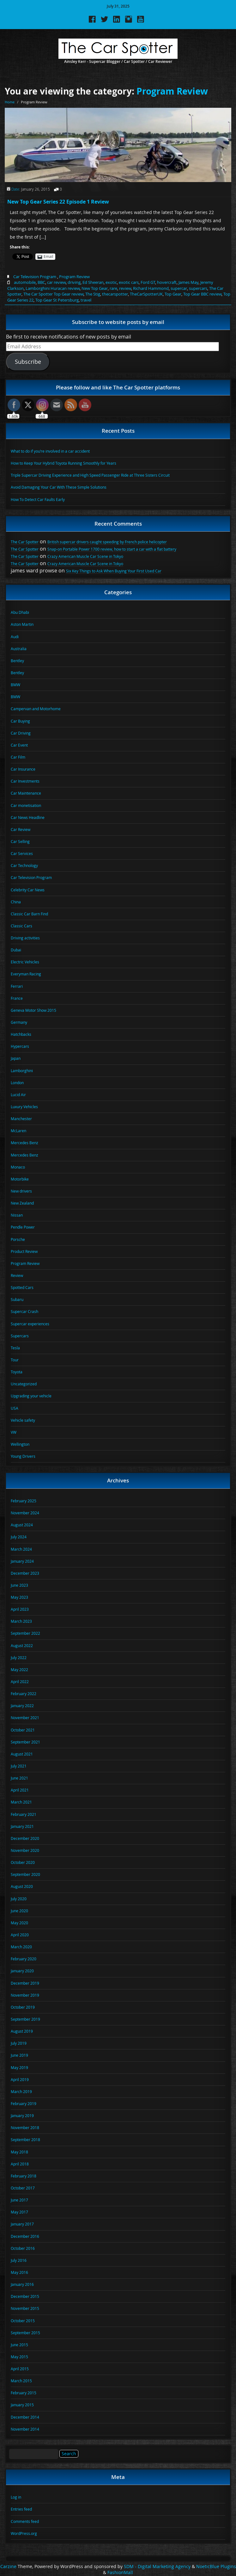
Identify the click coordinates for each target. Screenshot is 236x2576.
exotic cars (129, 282)
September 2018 (25, 2139)
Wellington (20, 1444)
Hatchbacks (21, 1034)
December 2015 (25, 2296)
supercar (179, 288)
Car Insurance (23, 769)
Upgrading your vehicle (31, 1395)
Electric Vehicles (25, 961)
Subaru (17, 1299)
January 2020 (22, 1970)
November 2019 (25, 1995)
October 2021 (23, 1729)
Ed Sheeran (93, 282)
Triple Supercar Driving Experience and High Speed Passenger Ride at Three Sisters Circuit (90, 475)
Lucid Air (18, 1094)
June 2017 (19, 2199)
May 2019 (19, 2067)
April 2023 (20, 1609)
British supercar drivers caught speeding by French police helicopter (107, 541)
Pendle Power (23, 1227)
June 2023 (19, 1585)
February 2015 (23, 2392)
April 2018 (20, 2163)
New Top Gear (95, 288)
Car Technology (24, 865)
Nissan (17, 1215)
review (125, 288)
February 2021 (23, 1814)
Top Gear (173, 294)
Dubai (16, 949)
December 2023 (25, 1573)
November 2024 (25, 1512)
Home (10, 102)
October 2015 (23, 2320)
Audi (15, 636)
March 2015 (21, 2380)
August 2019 (22, 2031)
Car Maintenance (26, 793)
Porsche (18, 1239)
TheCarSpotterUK (146, 294)
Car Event (19, 745)
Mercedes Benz (24, 1142)
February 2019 (23, 2103)
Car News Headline (28, 817)
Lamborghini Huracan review (53, 288)
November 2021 (25, 1717)
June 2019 (19, 2055)
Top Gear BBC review (202, 294)
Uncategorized (24, 1383)
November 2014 (25, 2429)
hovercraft (167, 282)
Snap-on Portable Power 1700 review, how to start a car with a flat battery (111, 549)
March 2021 (21, 1801)
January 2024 (22, 1561)
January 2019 (22, 2115)
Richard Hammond (151, 288)
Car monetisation (26, 805)
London (17, 1082)
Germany (19, 1022)
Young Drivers (23, 1456)
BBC (41, 282)
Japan (16, 1058)
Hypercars (20, 1046)
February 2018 (23, 2175)
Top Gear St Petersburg (57, 300)
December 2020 (25, 1838)
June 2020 (19, 1910)
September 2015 (25, 2332)
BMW (15, 684)
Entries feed (21, 2509)
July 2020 (19, 1898)
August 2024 (22, 1524)
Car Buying (20, 720)
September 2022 (25, 1633)
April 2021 (20, 1789)
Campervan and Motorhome (36, 708)
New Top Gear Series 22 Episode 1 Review (58, 201)
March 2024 (21, 1549)
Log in (16, 2497)
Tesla (15, 1347)
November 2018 (25, 2127)
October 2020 (23, 1862)
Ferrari (17, 986)
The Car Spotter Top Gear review (53, 294)
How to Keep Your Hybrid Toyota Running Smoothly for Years (63, 463)
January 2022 (22, 1705)
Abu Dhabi (20, 612)
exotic (111, 282)
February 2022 (23, 1693)
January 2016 (22, 2284)
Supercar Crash (24, 1311)
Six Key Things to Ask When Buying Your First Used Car (113, 570)
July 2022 (19, 1657)
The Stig (92, 294)
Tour (15, 1359)
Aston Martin (22, 624)
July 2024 (19, 1536)
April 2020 (20, 1934)
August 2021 (22, 1753)
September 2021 (25, 1741)
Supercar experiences (30, 1323)
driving (74, 282)
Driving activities (25, 937)
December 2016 (25, 2236)
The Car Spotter (25, 541)
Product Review (24, 1251)
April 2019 (20, 2079)
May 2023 (19, 1597)
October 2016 (23, 2248)
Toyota (16, 1371)
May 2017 (19, 2211)
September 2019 (25, 2019)
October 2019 (23, 2007)
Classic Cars (21, 925)
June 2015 (19, 2344)
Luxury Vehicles (24, 1106)
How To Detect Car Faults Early (38, 499)
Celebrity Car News (28, 889)
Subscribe (28, 361)
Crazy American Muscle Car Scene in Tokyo (85, 556)
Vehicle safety (23, 1420)
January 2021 (22, 1826)
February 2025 (23, 1500)
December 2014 (25, 2417)
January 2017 (22, 2223)
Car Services (22, 853)
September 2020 (25, 1874)
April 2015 (20, 2368)
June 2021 (19, 1777)
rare (113, 288)
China (16, 901)
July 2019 (19, 2043)
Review (17, 1275)
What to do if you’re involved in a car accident (50, 451)
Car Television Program (34, 276)
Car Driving (21, 733)
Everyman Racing (26, 973)
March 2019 (21, 2091)
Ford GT (148, 282)
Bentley (17, 660)
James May (188, 282)
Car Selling (20, 841)
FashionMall (120, 2572)
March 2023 (21, 1621)
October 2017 (23, 2187)
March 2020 (21, 1946)
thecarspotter (115, 294)
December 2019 (25, 1983)
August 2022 (22, 1645)
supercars (198, 288)
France (17, 998)
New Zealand (22, 1203)
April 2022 (20, 1681)
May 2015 (19, 2356)
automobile (25, 282)
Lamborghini (22, 1070)
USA (14, 1408)
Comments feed (25, 2521)
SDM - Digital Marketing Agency (157, 2566)
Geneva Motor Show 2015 (33, 1010)
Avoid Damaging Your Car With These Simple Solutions (58, 487)
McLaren (18, 1130)
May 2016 (19, 2272)
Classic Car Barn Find (29, 913)
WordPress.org (24, 2533)
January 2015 (22, 2404)
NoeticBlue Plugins (216, 2566)
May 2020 (19, 1922)
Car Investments (25, 781)
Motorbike (20, 1178)
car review (56, 282)
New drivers (21, 1190)
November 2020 (25, 1850)
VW (13, 1432)
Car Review (20, 829)
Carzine (9, 2566)
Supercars (20, 1335)
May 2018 (19, 2151)
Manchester (21, 1118)
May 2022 (19, 1669)
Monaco (18, 1166)
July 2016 (19, 2260)
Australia (19, 648)
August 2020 (22, 1886)
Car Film (18, 757)
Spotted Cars (22, 1287)
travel (86, 300)
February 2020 (23, 1958)
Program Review (172, 91)
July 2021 (19, 1765)
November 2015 (25, 2308)
